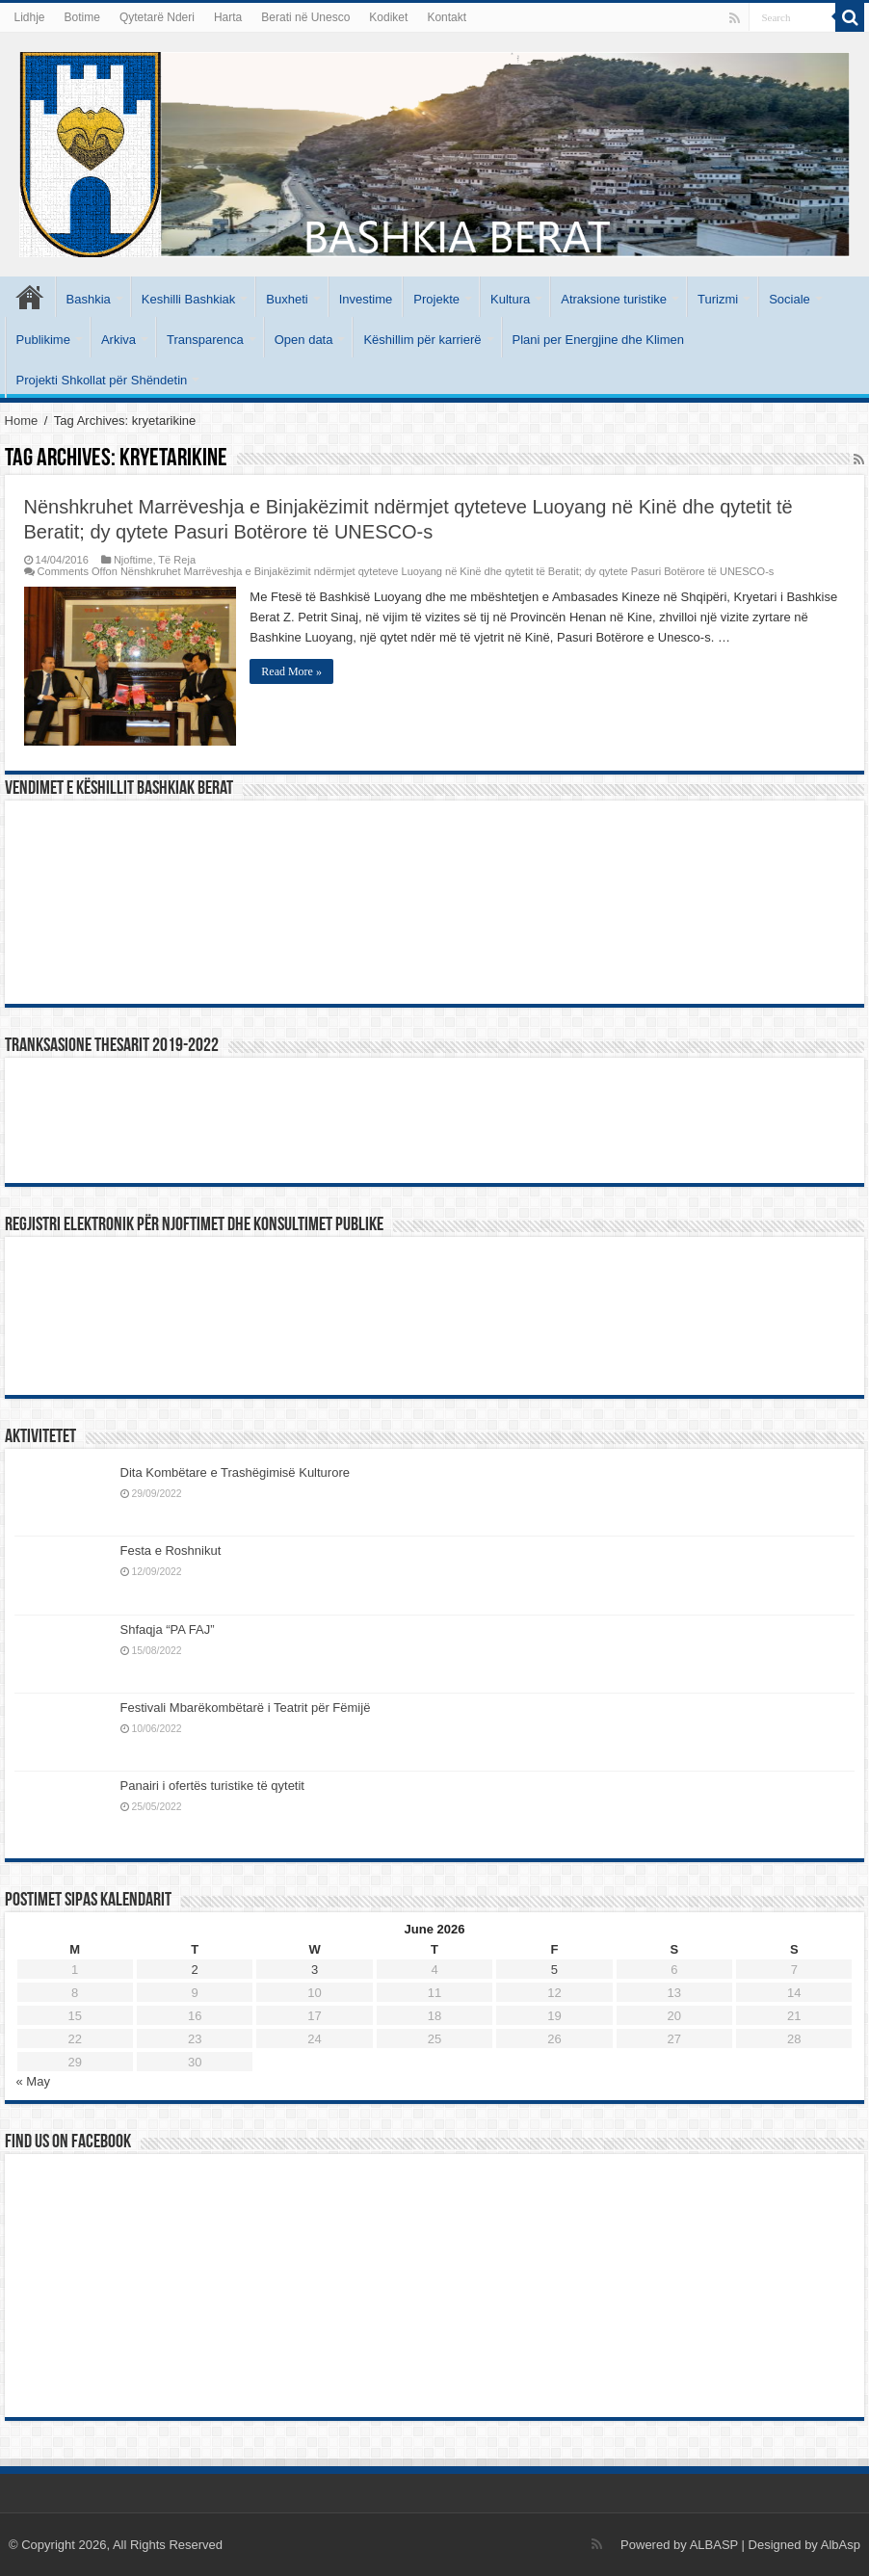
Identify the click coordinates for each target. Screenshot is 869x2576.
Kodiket (388, 17)
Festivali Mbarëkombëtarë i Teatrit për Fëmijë (245, 1707)
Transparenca (205, 339)
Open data (304, 339)
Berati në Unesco (305, 17)
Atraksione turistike (614, 299)
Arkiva (118, 339)
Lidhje (29, 17)
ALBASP (714, 2544)
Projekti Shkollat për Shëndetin (102, 380)
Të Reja (177, 559)
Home (22, 420)
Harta (228, 17)
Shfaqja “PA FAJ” (176, 1629)
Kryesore (30, 296)
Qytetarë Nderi (157, 17)
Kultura (510, 299)
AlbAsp (840, 2544)
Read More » (292, 671)
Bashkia (88, 299)
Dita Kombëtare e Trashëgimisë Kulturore (235, 1472)
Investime (366, 299)
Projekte (436, 299)
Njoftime (133, 559)
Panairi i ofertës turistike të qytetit (212, 1785)
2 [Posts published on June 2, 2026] (195, 1969)
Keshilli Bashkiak (189, 299)
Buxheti (286, 299)
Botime (82, 17)
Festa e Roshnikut (171, 1550)
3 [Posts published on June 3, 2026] (314, 1969)
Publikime (43, 339)
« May (33, 2081)
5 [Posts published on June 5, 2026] (554, 1969)
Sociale (789, 299)
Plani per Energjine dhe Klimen (599, 339)
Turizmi (718, 299)
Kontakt (446, 17)
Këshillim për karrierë (422, 339)
